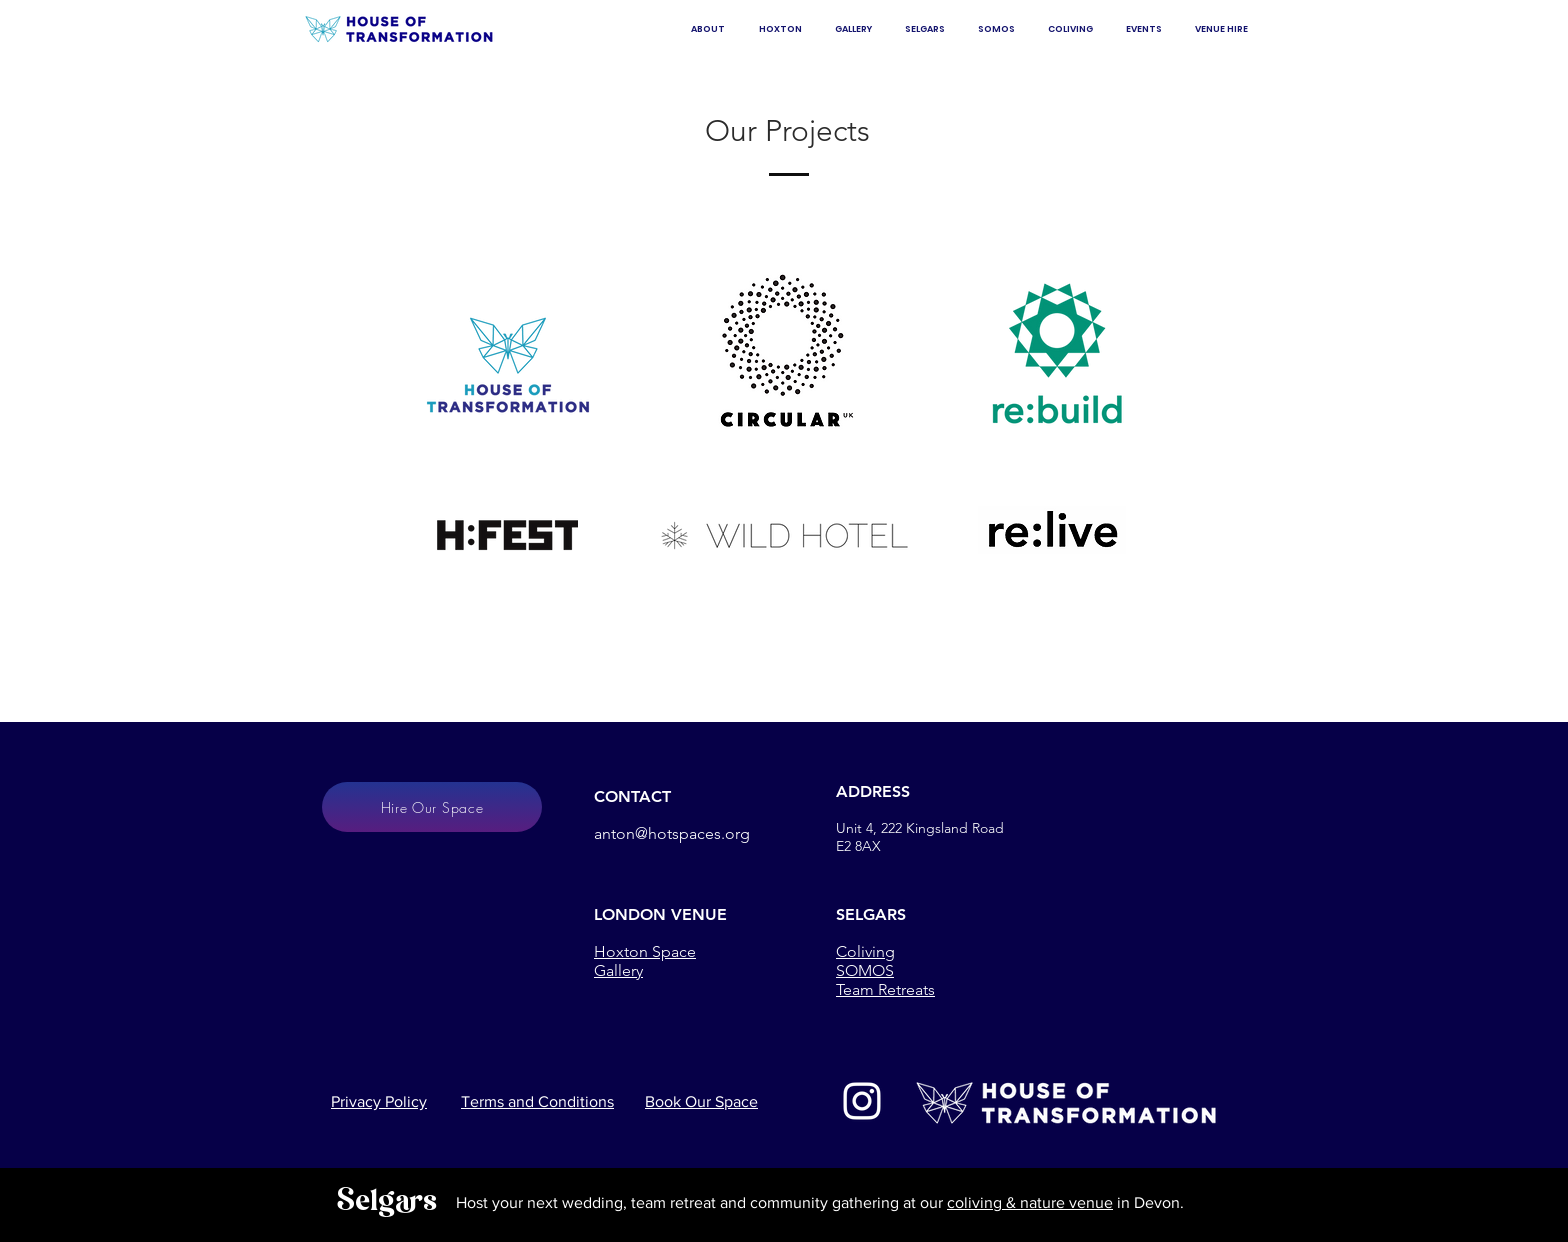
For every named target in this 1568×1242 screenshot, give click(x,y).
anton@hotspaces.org (672, 833)
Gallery (618, 970)
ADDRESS (873, 791)
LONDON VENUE (660, 914)
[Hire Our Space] (432, 807)
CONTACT (632, 796)
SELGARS (871, 914)
